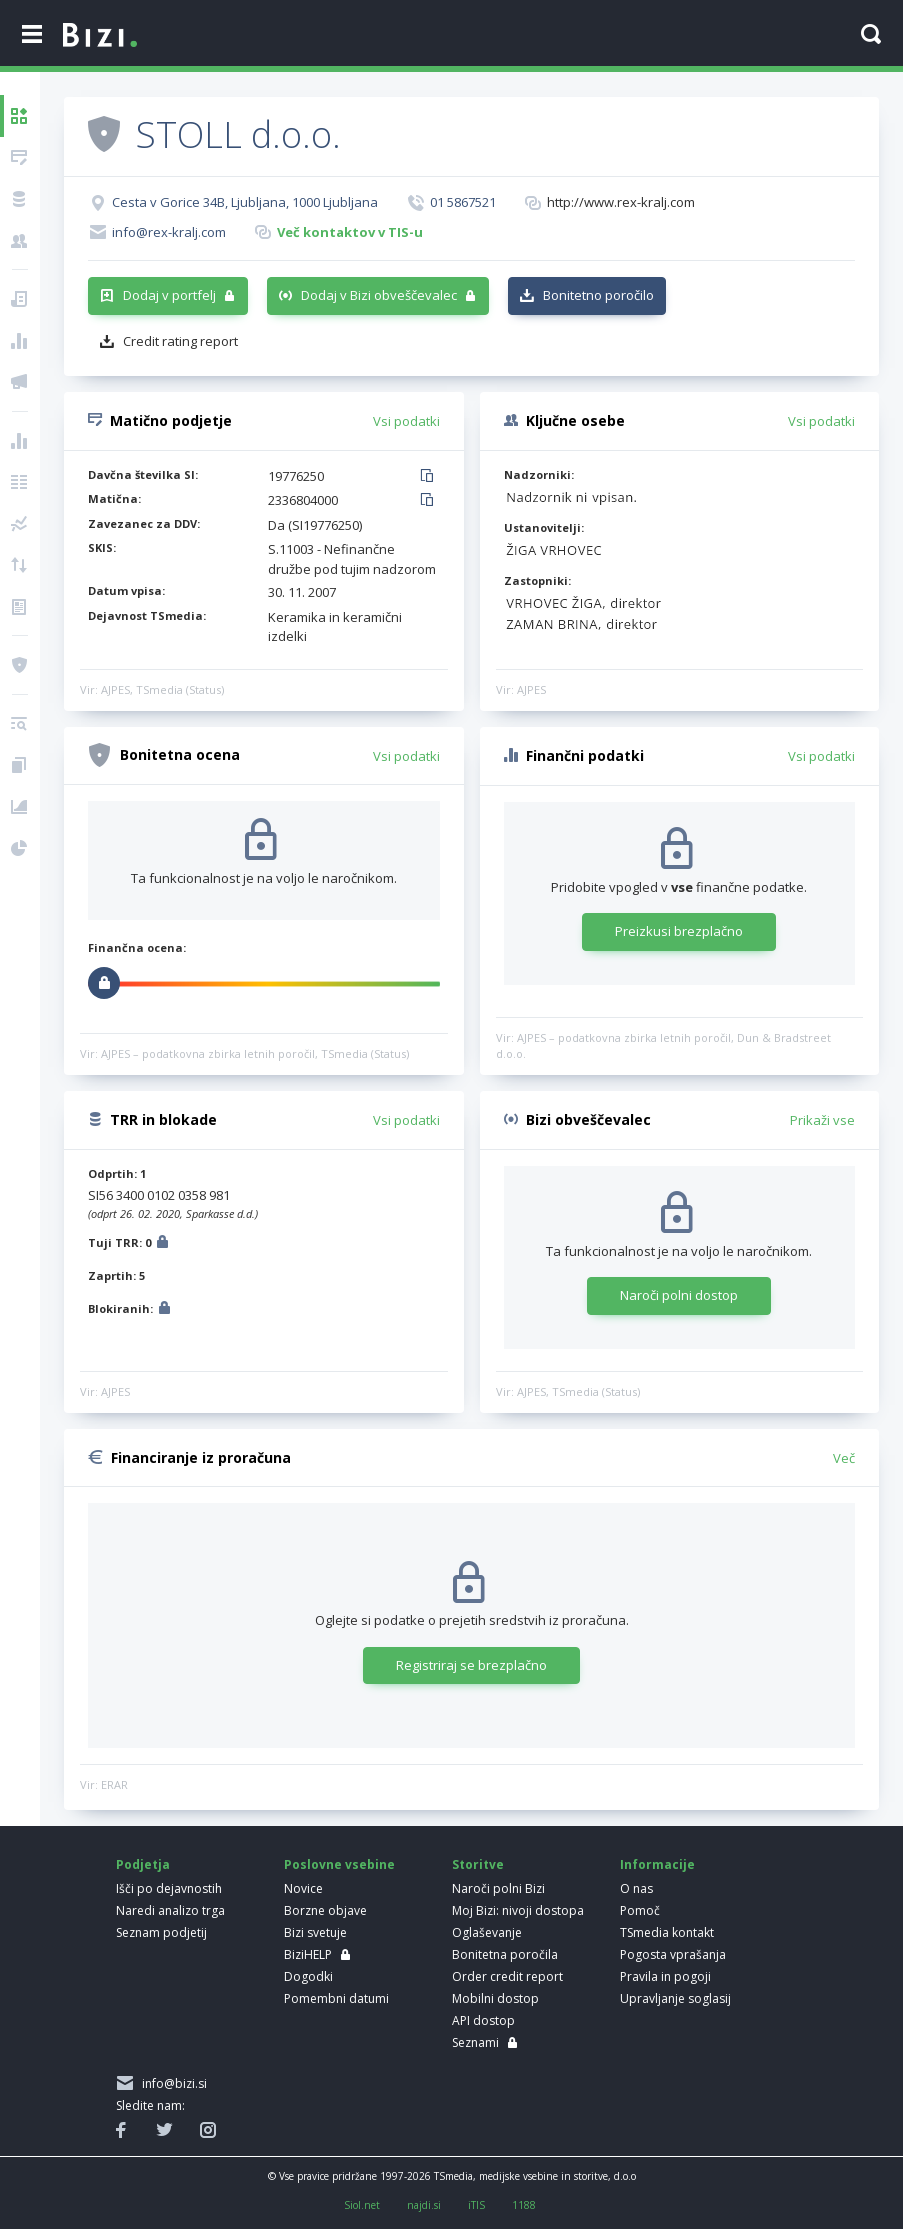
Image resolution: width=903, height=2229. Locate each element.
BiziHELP (308, 1954)
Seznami (475, 2042)
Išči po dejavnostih (169, 1888)
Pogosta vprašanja (673, 1954)
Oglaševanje (487, 1932)
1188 (524, 2205)
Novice (303, 1888)
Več (844, 1458)
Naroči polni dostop (679, 1295)
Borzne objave (325, 1910)
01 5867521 (463, 202)
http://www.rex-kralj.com (621, 202)
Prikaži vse (822, 1120)
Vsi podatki (406, 421)
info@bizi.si (171, 2083)
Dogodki (308, 1976)
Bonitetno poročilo (598, 295)
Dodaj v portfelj (169, 295)
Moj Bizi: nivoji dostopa (518, 1910)
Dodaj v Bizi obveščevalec (379, 295)
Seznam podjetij (161, 1932)
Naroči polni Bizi (498, 1888)
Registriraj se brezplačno (471, 1665)
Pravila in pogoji (665, 1976)
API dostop (483, 2020)
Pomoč (640, 1910)
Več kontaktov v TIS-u (350, 232)
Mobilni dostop (495, 1998)
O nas (636, 1888)
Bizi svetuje (315, 1932)
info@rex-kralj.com (169, 232)
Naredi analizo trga (170, 1910)
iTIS (476, 2205)
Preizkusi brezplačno (679, 931)
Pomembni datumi (336, 1998)
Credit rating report (180, 341)
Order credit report (507, 1976)
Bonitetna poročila (505, 1954)
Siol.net (362, 2205)
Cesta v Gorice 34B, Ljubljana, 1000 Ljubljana (245, 202)
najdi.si (424, 2205)
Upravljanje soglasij (675, 1998)
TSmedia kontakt (667, 1932)
